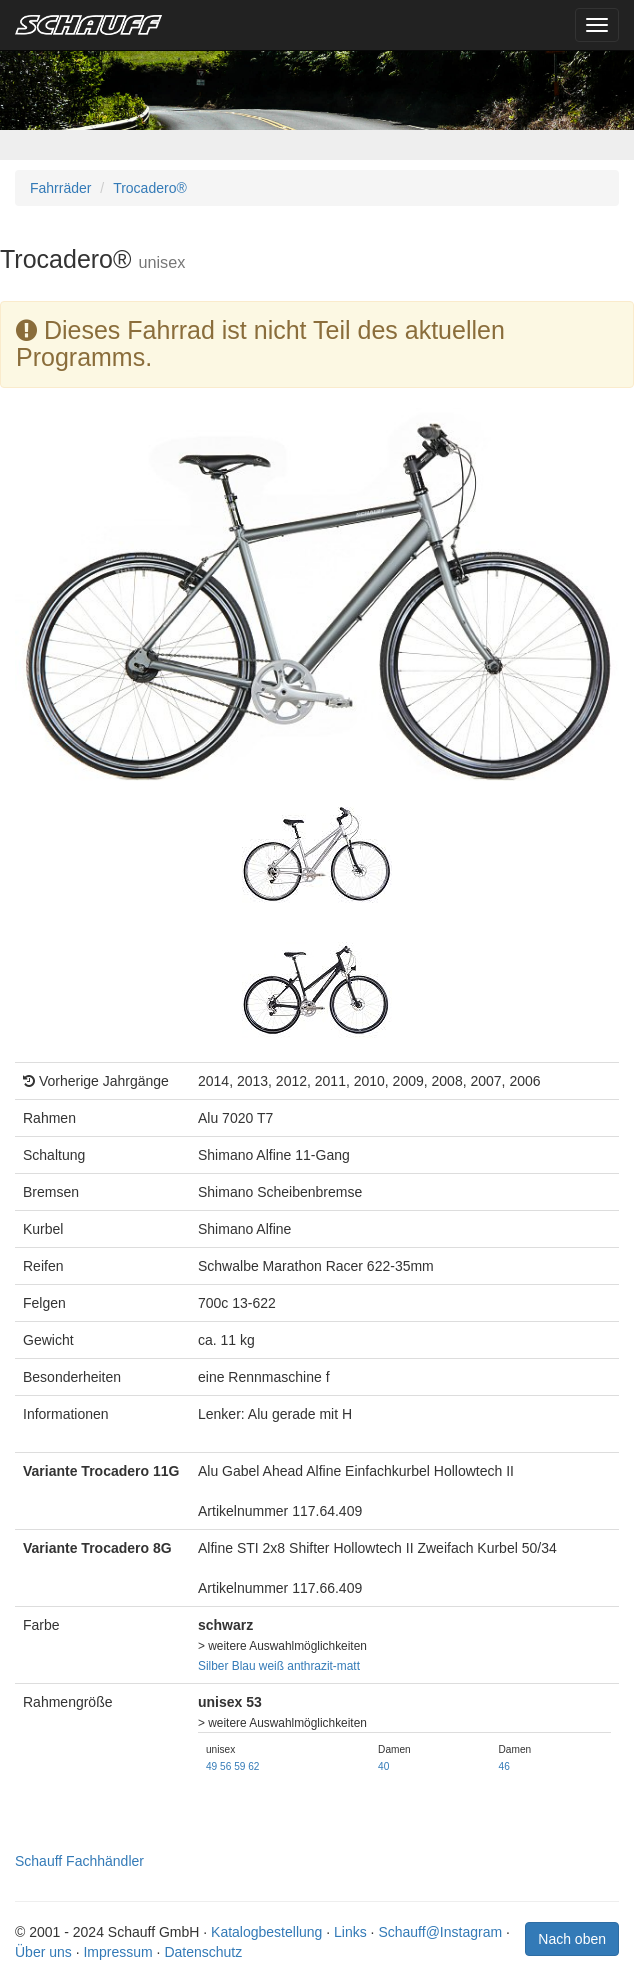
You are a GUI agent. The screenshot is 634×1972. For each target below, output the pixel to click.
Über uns (43, 1952)
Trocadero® (150, 188)
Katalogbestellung (266, 1932)
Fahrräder (60, 188)
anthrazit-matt (323, 1666)
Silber (213, 1666)
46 (504, 1766)
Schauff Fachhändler (79, 1861)
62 (253, 1766)
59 (239, 1766)
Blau (244, 1666)
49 (211, 1766)
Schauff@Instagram (440, 1932)
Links (350, 1932)
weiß (271, 1666)
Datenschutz (203, 1952)
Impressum (117, 1952)
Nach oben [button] (572, 1939)
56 (225, 1766)
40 (383, 1766)
